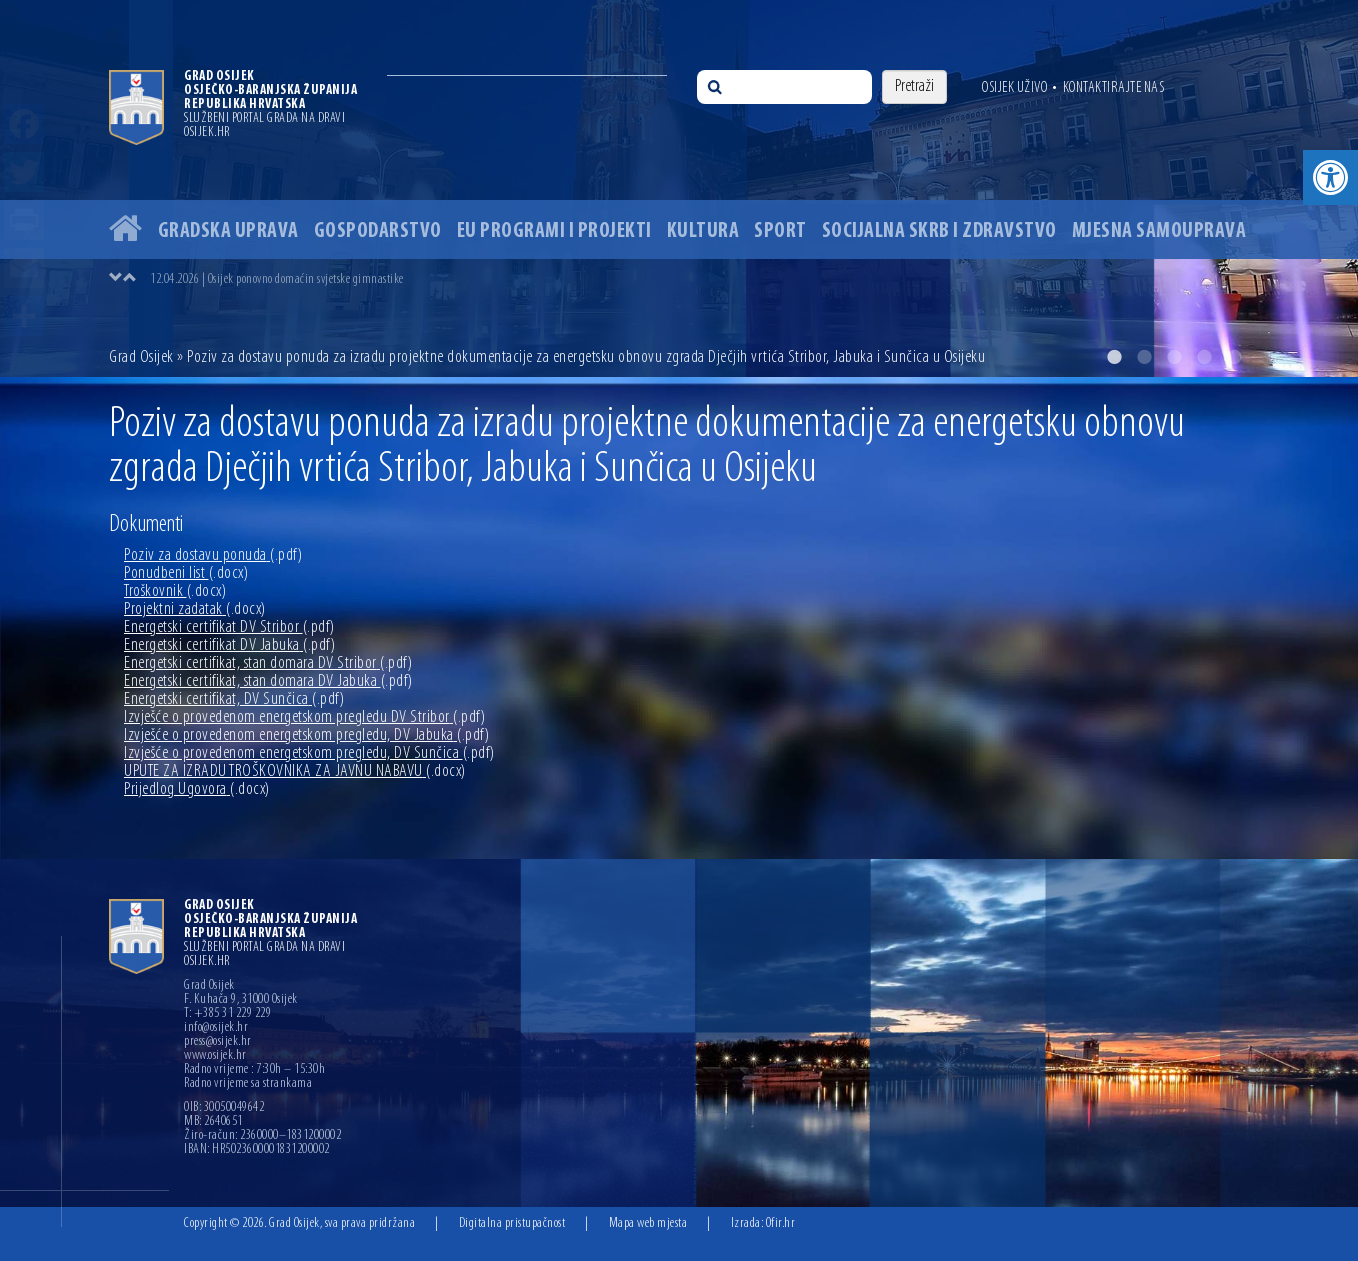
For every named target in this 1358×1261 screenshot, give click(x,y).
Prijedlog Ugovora (197, 789)
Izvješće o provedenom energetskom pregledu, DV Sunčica (309, 753)
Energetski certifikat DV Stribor (229, 627)
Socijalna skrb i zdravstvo (939, 231)
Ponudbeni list (186, 573)
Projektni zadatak (195, 609)
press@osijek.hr (218, 1042)
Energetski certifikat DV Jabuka (229, 645)
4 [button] (1204, 357)
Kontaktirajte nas (1114, 88)
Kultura (703, 231)
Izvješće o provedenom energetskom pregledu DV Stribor (304, 717)
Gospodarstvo (378, 231)
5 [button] (1234, 357)
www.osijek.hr (215, 1056)
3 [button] (1174, 357)
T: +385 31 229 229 (227, 1014)
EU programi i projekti (554, 231)
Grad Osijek (143, 357)
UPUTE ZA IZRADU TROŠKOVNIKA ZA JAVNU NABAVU (295, 771)
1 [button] (1114, 357)
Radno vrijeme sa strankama (248, 1084)
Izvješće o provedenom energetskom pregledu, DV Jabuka (306, 735)
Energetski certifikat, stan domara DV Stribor (268, 663)
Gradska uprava (228, 231)
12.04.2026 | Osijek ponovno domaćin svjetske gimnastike (277, 279)
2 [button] (1144, 357)
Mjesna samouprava (1159, 231)
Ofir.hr (781, 1223)
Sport (780, 231)
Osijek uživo (1014, 88)
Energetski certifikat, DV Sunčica (234, 699)
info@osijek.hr (216, 1028)
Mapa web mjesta (648, 1223)
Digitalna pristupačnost (512, 1223)
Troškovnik (175, 591)
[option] (679, 188)
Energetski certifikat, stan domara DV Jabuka (268, 681)
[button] (1330, 177)
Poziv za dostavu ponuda (213, 555)
